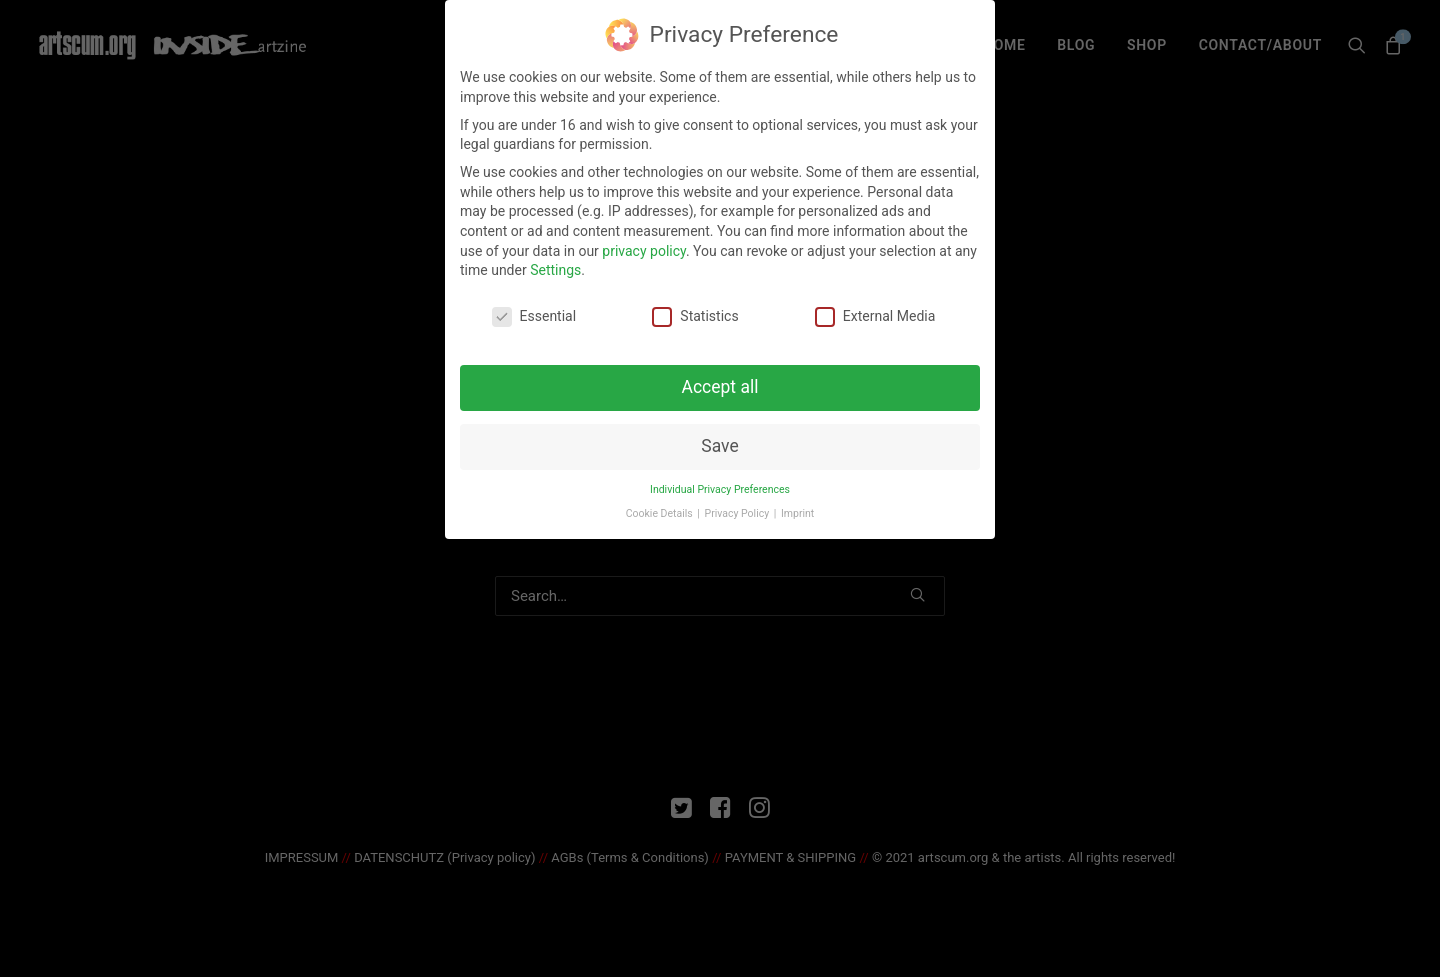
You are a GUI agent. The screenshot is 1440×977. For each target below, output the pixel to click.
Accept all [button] (720, 381)
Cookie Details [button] (661, 508)
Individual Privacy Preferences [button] (720, 483)
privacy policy (644, 245)
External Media (875, 311)
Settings (555, 265)
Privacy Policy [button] (738, 508)
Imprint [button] (797, 508)
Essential (534, 311)
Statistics (695, 311)
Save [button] (719, 440)
